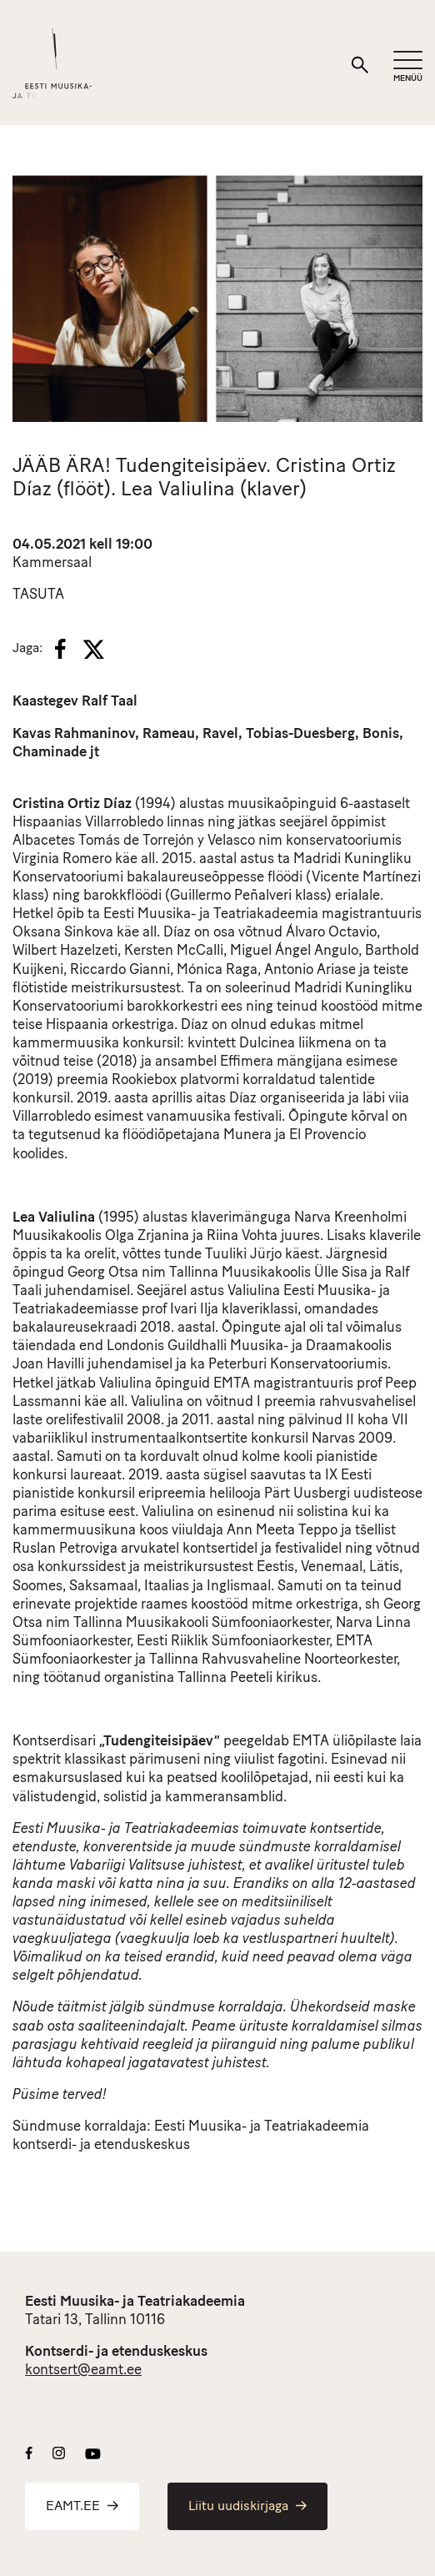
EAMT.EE (82, 2506)
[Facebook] (60, 649)
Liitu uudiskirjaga (247, 2506)
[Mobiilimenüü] (407, 67)
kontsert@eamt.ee (83, 2370)
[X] (93, 650)
